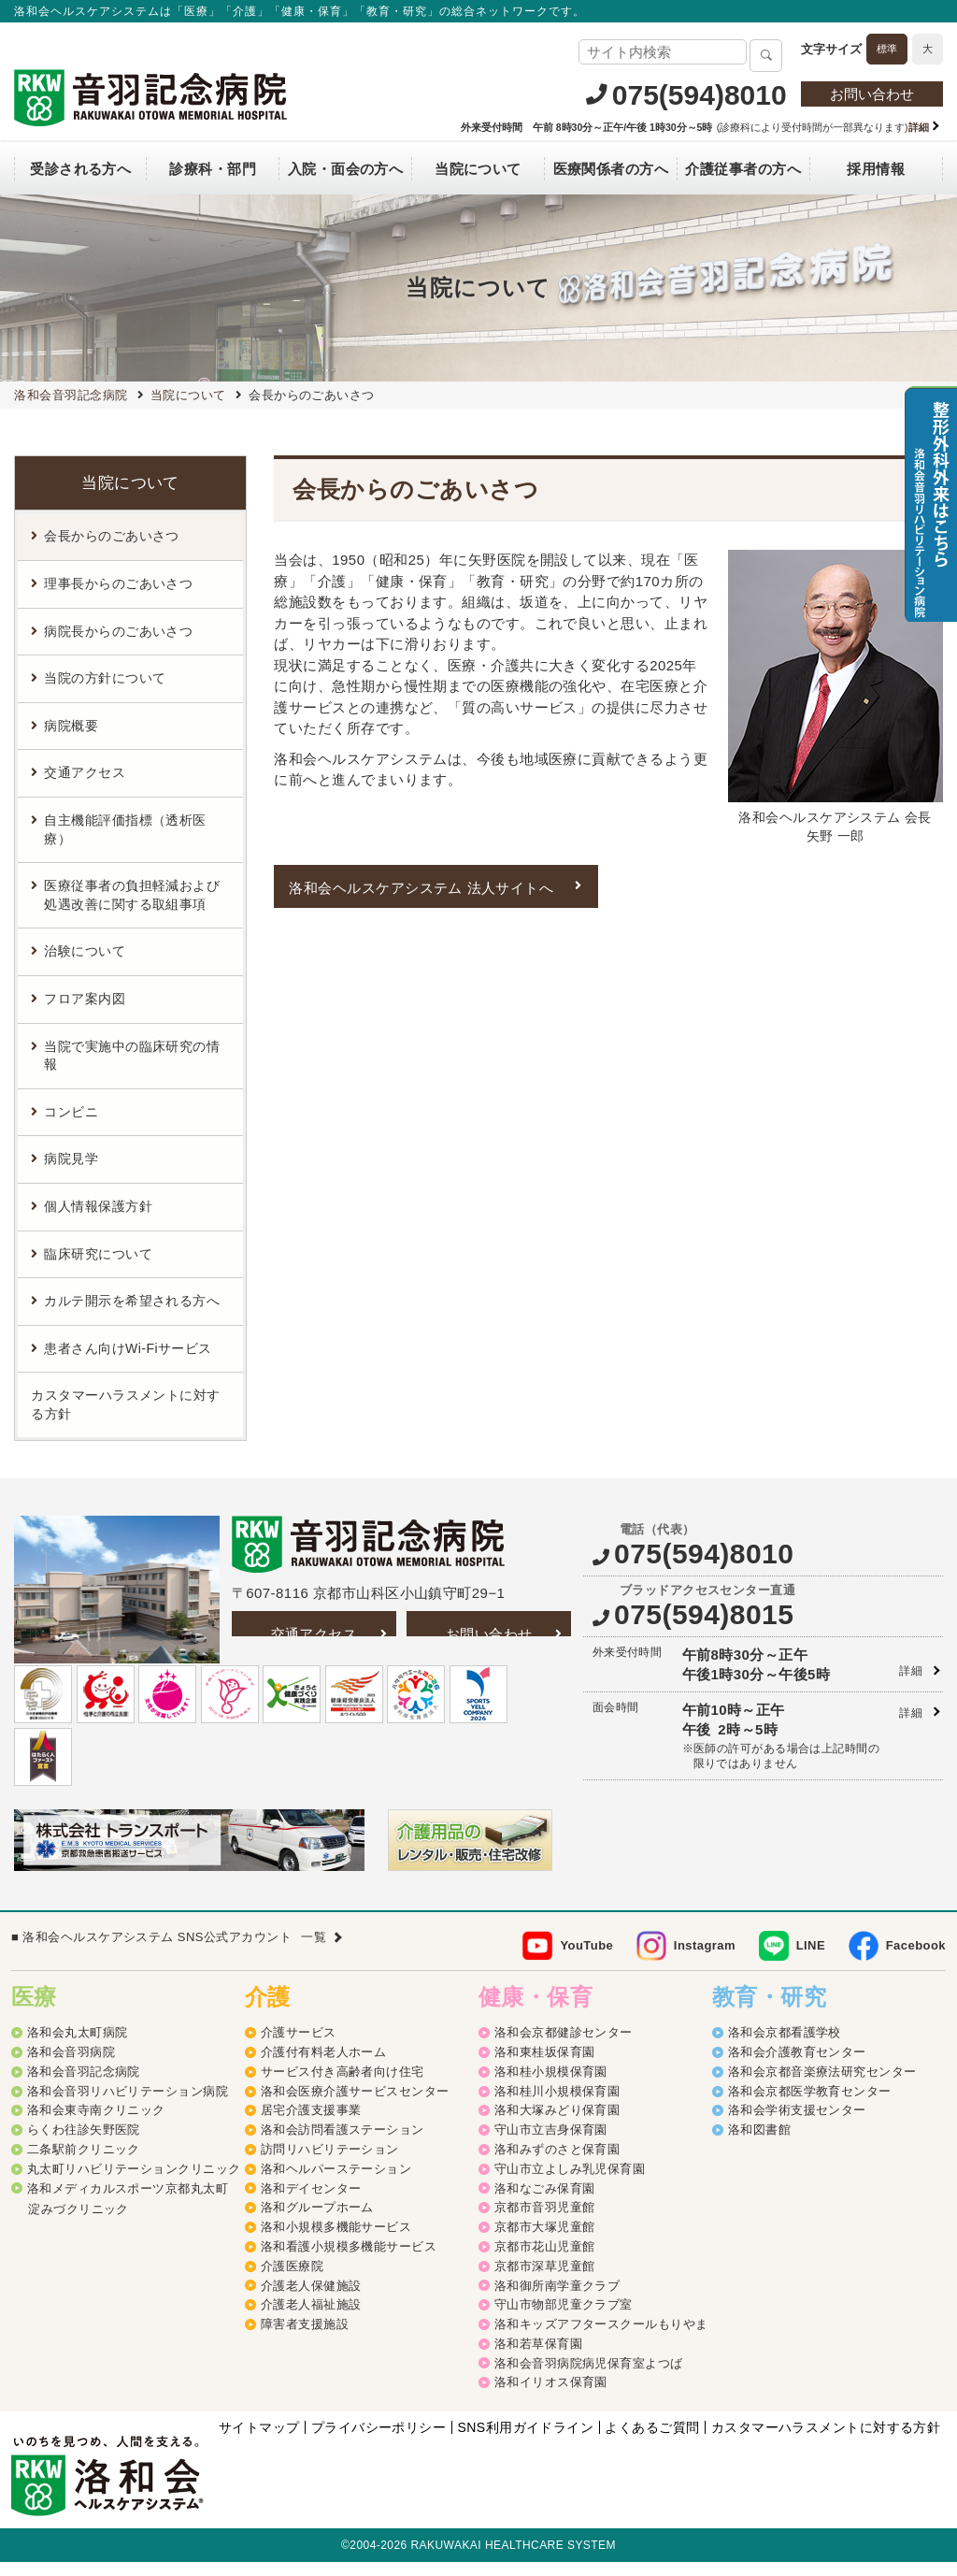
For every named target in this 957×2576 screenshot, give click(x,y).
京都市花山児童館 (544, 2261)
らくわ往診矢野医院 (83, 2144)
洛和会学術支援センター (797, 2125)
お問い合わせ (872, 94)
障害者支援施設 (305, 2339)
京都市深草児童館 (544, 2280)
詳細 (910, 1670)
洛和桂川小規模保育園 (557, 2105)
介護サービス (298, 2047)
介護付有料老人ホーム (324, 2067)
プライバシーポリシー (379, 2441)
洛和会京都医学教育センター (810, 2105)
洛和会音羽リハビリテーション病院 (127, 2105)
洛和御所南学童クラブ (557, 2300)
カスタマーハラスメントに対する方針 (125, 1404)
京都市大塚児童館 (544, 2242)
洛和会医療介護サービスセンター (355, 2105)
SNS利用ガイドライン (525, 2441)
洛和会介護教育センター (797, 2067)
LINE (810, 1959)
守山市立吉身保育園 (550, 2144)
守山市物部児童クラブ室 (563, 2319)
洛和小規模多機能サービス (336, 2242)
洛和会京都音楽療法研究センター (822, 2087)
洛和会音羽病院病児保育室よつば (588, 2377)
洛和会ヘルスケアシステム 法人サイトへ (421, 888)
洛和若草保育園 (538, 2359)
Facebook (916, 1959)
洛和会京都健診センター (563, 2047)
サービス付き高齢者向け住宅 (342, 2087)
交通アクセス (314, 1634)
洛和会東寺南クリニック (96, 2125)
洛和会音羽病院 (71, 2067)
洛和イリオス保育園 (550, 2397)
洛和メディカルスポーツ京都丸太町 (127, 2202)
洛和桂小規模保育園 (550, 2087)
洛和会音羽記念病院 (83, 2087)
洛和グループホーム (317, 2222)
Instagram (705, 1959)
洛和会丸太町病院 (77, 2047)
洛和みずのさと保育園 (557, 2164)
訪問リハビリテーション (330, 2164)
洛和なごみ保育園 (544, 2202)
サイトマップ (259, 2441)
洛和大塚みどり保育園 (557, 2125)
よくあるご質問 (652, 2441)
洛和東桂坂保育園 (544, 2067)
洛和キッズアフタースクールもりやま (601, 2339)
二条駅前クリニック (83, 2164)
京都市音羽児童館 (544, 2222)
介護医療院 (292, 2280)
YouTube (586, 1959)
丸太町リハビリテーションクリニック (134, 2184)
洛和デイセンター (311, 2202)
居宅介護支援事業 (311, 2125)
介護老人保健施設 (311, 2300)
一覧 (313, 1951)
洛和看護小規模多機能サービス (348, 2261)
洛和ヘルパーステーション (336, 2184)
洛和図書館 (759, 2144)
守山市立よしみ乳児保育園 (569, 2184)
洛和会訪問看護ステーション (342, 2144)
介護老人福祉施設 (311, 2319)
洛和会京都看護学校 (784, 2047)
